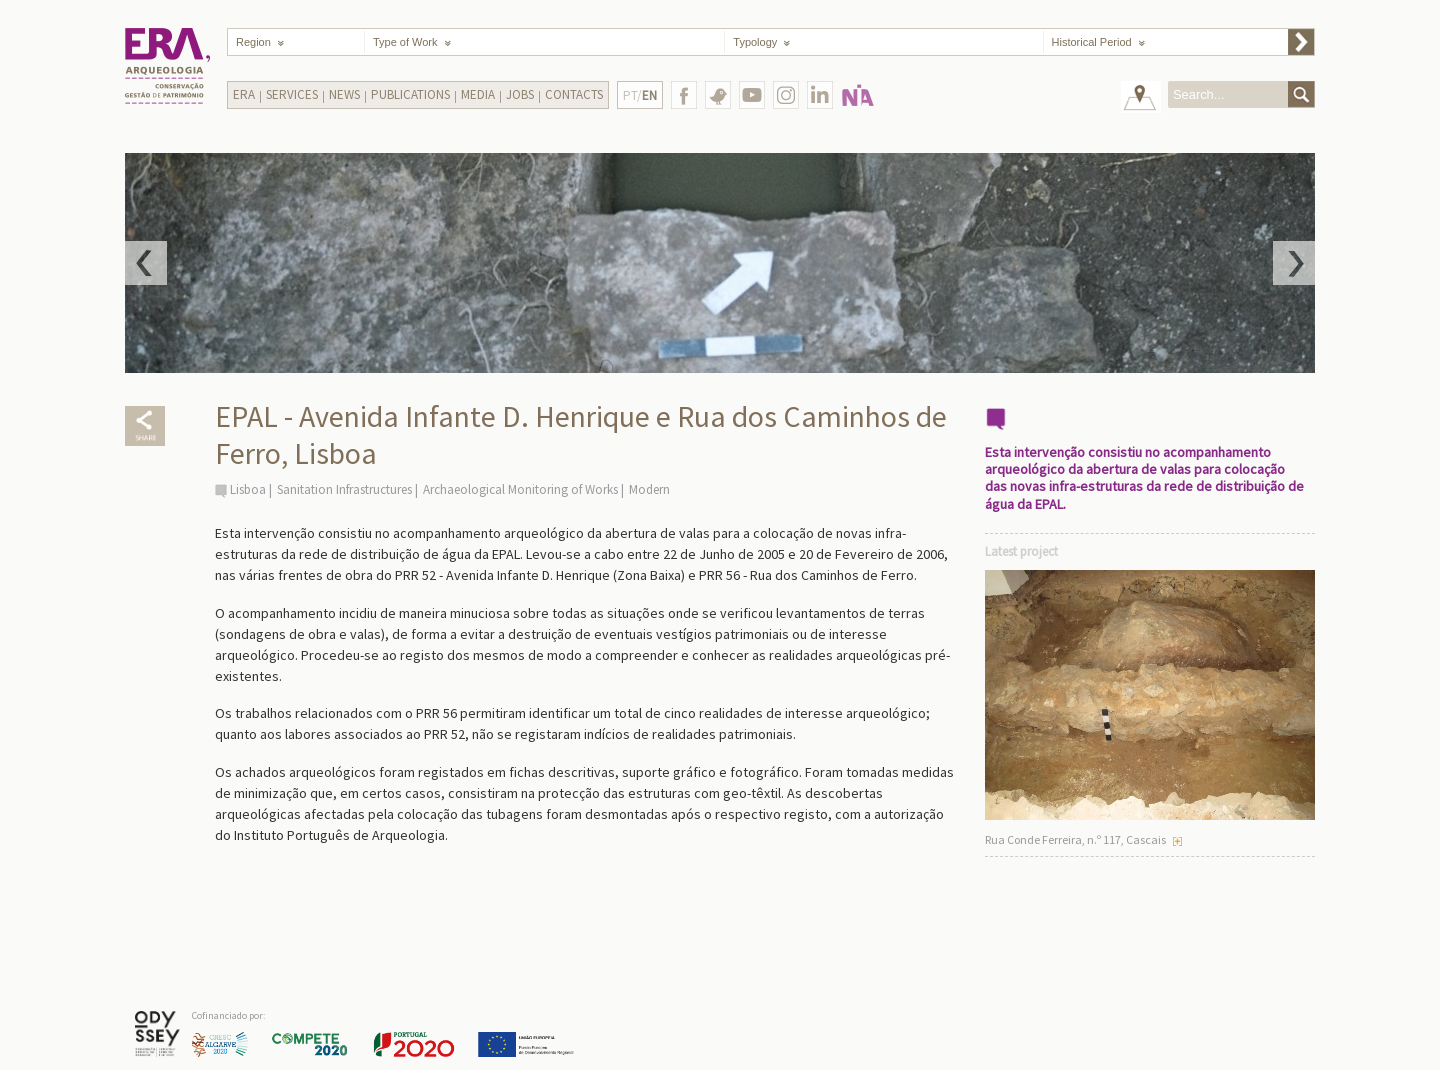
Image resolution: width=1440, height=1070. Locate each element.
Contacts (574, 94)
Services (292, 94)
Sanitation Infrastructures (344, 489)
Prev (146, 263)
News (344, 94)
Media (478, 94)
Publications (410, 94)
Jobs (520, 94)
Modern (649, 489)
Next (1294, 263)
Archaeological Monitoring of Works (520, 489)
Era (244, 94)
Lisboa (248, 489)
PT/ (640, 95)
